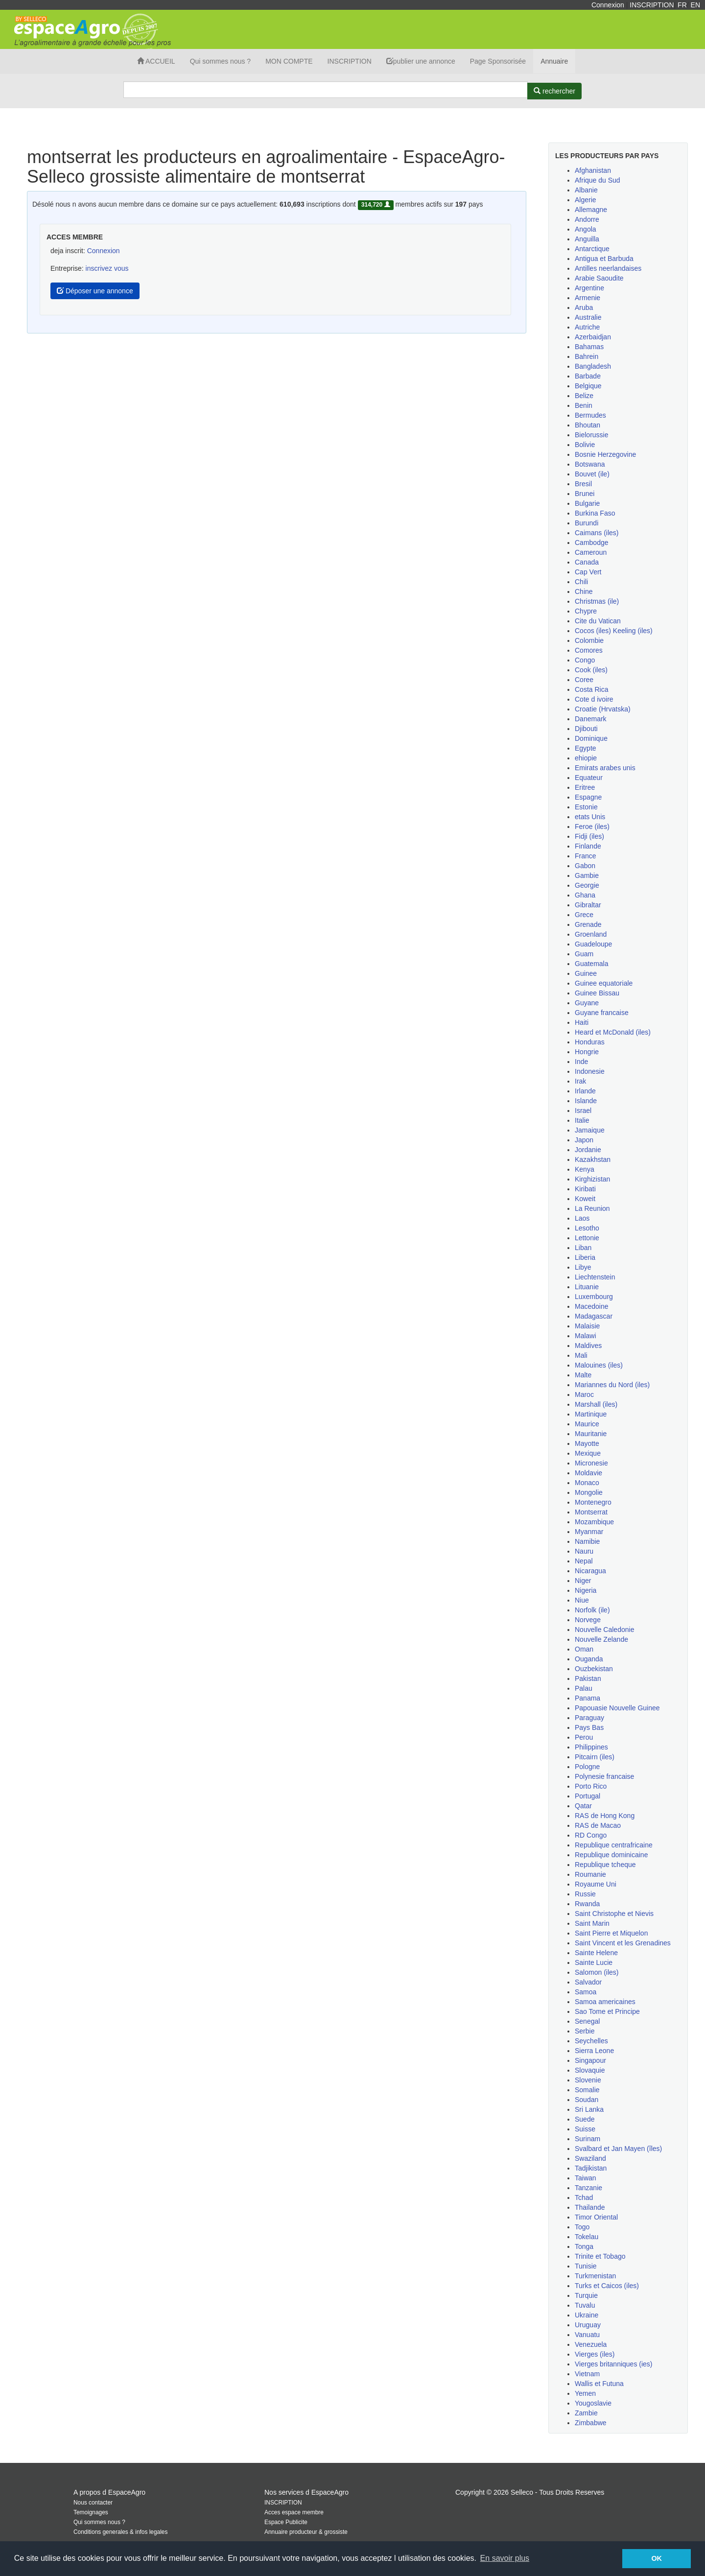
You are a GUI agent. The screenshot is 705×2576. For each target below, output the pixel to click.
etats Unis (590, 817)
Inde (581, 1061)
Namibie (587, 1541)
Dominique (591, 738)
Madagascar (593, 1316)
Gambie (587, 875)
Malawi (585, 1336)
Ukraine (586, 2315)
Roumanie (590, 1874)
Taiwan (585, 2178)
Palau (583, 1688)
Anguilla (587, 239)
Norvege (588, 1620)
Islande (586, 1101)
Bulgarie (587, 503)
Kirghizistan (592, 1179)
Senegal (587, 2021)
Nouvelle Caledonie (604, 1629)
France (585, 856)
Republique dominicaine (611, 1855)
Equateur (589, 777)
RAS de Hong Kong (604, 1816)
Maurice (587, 1424)
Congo (585, 660)
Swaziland (590, 2158)
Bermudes (590, 415)
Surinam (587, 2139)
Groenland (591, 934)
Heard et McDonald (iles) (613, 1032)
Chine (584, 591)
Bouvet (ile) (592, 474)
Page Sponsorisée (498, 61)
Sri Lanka (589, 2109)
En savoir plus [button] (505, 2558)
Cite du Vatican (598, 621)
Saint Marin (592, 1923)
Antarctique (592, 249)
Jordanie (588, 1150)
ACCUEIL (156, 61)
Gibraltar (588, 905)
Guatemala (591, 964)
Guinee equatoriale (604, 983)
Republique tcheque (605, 1864)
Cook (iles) (591, 670)
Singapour (590, 2060)
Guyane (587, 1003)
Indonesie (590, 1071)
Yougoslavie (593, 2403)
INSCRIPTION (652, 5)
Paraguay (589, 1718)
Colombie (589, 640)
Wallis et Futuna (599, 2383)
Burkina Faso (595, 513)
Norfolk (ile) (592, 1610)
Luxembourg (594, 1296)
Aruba (584, 307)
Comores (589, 650)
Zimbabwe (591, 2423)
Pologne (587, 1767)
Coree (584, 680)
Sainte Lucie (593, 1962)
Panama (587, 1698)
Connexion (607, 5)
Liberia (585, 1257)
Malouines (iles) (599, 1365)
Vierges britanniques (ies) (614, 2364)
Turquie (586, 2295)
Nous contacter (93, 2502)
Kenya (584, 1169)
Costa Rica (591, 689)
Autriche (587, 327)
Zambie (586, 2413)
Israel (583, 1110)
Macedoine (592, 1306)
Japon (584, 1140)
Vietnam (587, 2374)
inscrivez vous (107, 268)
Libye (583, 1267)
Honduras (590, 1042)
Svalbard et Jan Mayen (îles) (618, 2148)
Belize (584, 396)
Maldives (588, 1345)
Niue (582, 1600)
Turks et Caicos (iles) (607, 2286)
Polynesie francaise (604, 1776)
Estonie (586, 807)
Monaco (587, 1483)
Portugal (587, 1796)
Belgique (588, 386)
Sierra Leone (594, 2051)
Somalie (587, 2090)
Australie (588, 317)
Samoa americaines (605, 2002)
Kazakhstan (593, 1159)
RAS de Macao (598, 1825)
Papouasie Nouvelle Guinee (617, 1708)
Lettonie (587, 1238)
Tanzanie (588, 2188)
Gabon (585, 866)
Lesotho (587, 1228)
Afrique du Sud (597, 180)
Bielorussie (591, 435)
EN (695, 5)
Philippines (591, 1747)
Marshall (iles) (596, 1404)
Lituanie (587, 1287)
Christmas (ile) (597, 601)
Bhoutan (587, 425)
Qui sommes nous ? (220, 61)
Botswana (590, 464)
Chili (581, 582)
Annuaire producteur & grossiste (306, 2532)
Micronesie (591, 1463)
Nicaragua (590, 1571)
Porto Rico (591, 1786)
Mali (581, 1355)
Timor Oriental (596, 2217)
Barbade (588, 376)
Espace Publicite (285, 2522)
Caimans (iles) (596, 533)
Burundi (586, 523)
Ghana (585, 895)
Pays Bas (589, 1727)
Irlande (585, 1091)
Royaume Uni (595, 1884)
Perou (584, 1737)
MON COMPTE (288, 61)
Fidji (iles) (589, 836)
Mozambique (594, 1522)
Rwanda (587, 1904)
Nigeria (585, 1590)
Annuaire (554, 61)
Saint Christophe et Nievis (614, 1913)
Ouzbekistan (594, 1669)
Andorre (587, 219)
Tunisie (586, 2266)
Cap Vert (588, 572)
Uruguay (588, 2325)
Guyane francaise (602, 1012)
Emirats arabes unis (605, 768)
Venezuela (591, 2344)
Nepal (584, 1561)
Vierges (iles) (594, 2354)
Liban (583, 1248)
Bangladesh (593, 366)
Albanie (586, 190)
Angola (585, 229)
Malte (583, 1375)
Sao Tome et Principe (607, 2011)
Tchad (584, 2197)
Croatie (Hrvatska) (603, 709)
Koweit (585, 1199)
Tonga (584, 2246)
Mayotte (587, 1443)
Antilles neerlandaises (608, 268)
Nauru (584, 1551)
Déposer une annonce (95, 291)
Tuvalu (585, 2305)
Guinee (586, 973)
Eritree (585, 787)
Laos (582, 1218)
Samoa (585, 1992)
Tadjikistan (591, 2168)
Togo (582, 2227)
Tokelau (586, 2237)
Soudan (586, 2099)
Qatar (583, 1806)
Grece (584, 915)
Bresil (583, 484)
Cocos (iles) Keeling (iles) (614, 631)
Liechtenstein (595, 1277)
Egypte (585, 748)
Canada (587, 562)
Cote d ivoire (594, 699)
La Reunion (592, 1208)
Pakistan (588, 1678)
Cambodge (592, 542)
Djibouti (586, 729)
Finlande (588, 846)
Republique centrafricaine (614, 1845)
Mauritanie (591, 1434)
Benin (583, 405)
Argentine (589, 288)
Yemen (585, 2393)
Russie (585, 1894)
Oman (584, 1649)
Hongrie (587, 1052)
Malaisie (587, 1326)
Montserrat (591, 1512)
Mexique (588, 1453)
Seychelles (591, 2041)
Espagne (588, 797)
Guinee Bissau (597, 993)
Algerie (585, 200)
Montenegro (593, 1502)
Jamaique (590, 1130)
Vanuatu (587, 2335)
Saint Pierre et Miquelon (611, 1933)
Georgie (587, 885)
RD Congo (591, 1835)
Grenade (588, 924)
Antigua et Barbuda (604, 258)
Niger (583, 1580)
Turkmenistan (595, 2276)
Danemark (591, 719)
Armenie (587, 298)
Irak (580, 1081)
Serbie (584, 2031)
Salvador (588, 1982)
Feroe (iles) (592, 826)
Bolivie (585, 445)
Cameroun (591, 552)
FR (682, 5)
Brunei (584, 493)
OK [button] (656, 2558)
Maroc (584, 1394)
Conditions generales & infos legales (120, 2532)
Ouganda (589, 1659)
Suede (584, 2119)
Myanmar (589, 1532)
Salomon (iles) (596, 1972)
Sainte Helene (596, 1953)
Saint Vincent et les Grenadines (623, 1943)
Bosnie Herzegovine (605, 454)
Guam (584, 954)
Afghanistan (593, 170)
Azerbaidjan (593, 337)
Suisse (585, 2129)
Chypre (586, 611)
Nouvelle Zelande (601, 1639)
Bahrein (586, 356)
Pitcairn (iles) (594, 1757)
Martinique (591, 1414)
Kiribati (585, 1189)
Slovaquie (590, 2070)
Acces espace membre (294, 2512)
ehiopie (586, 758)
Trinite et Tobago (600, 2256)
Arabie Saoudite (599, 278)
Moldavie (588, 1473)
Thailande (590, 2207)
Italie (582, 1120)
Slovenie (588, 2080)
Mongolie (589, 1492)
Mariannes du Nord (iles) (612, 1385)
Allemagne (591, 209)
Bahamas (589, 347)
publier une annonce (420, 61)
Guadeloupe (593, 944)
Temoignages (90, 2512)
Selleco (522, 2492)
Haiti (581, 1022)
